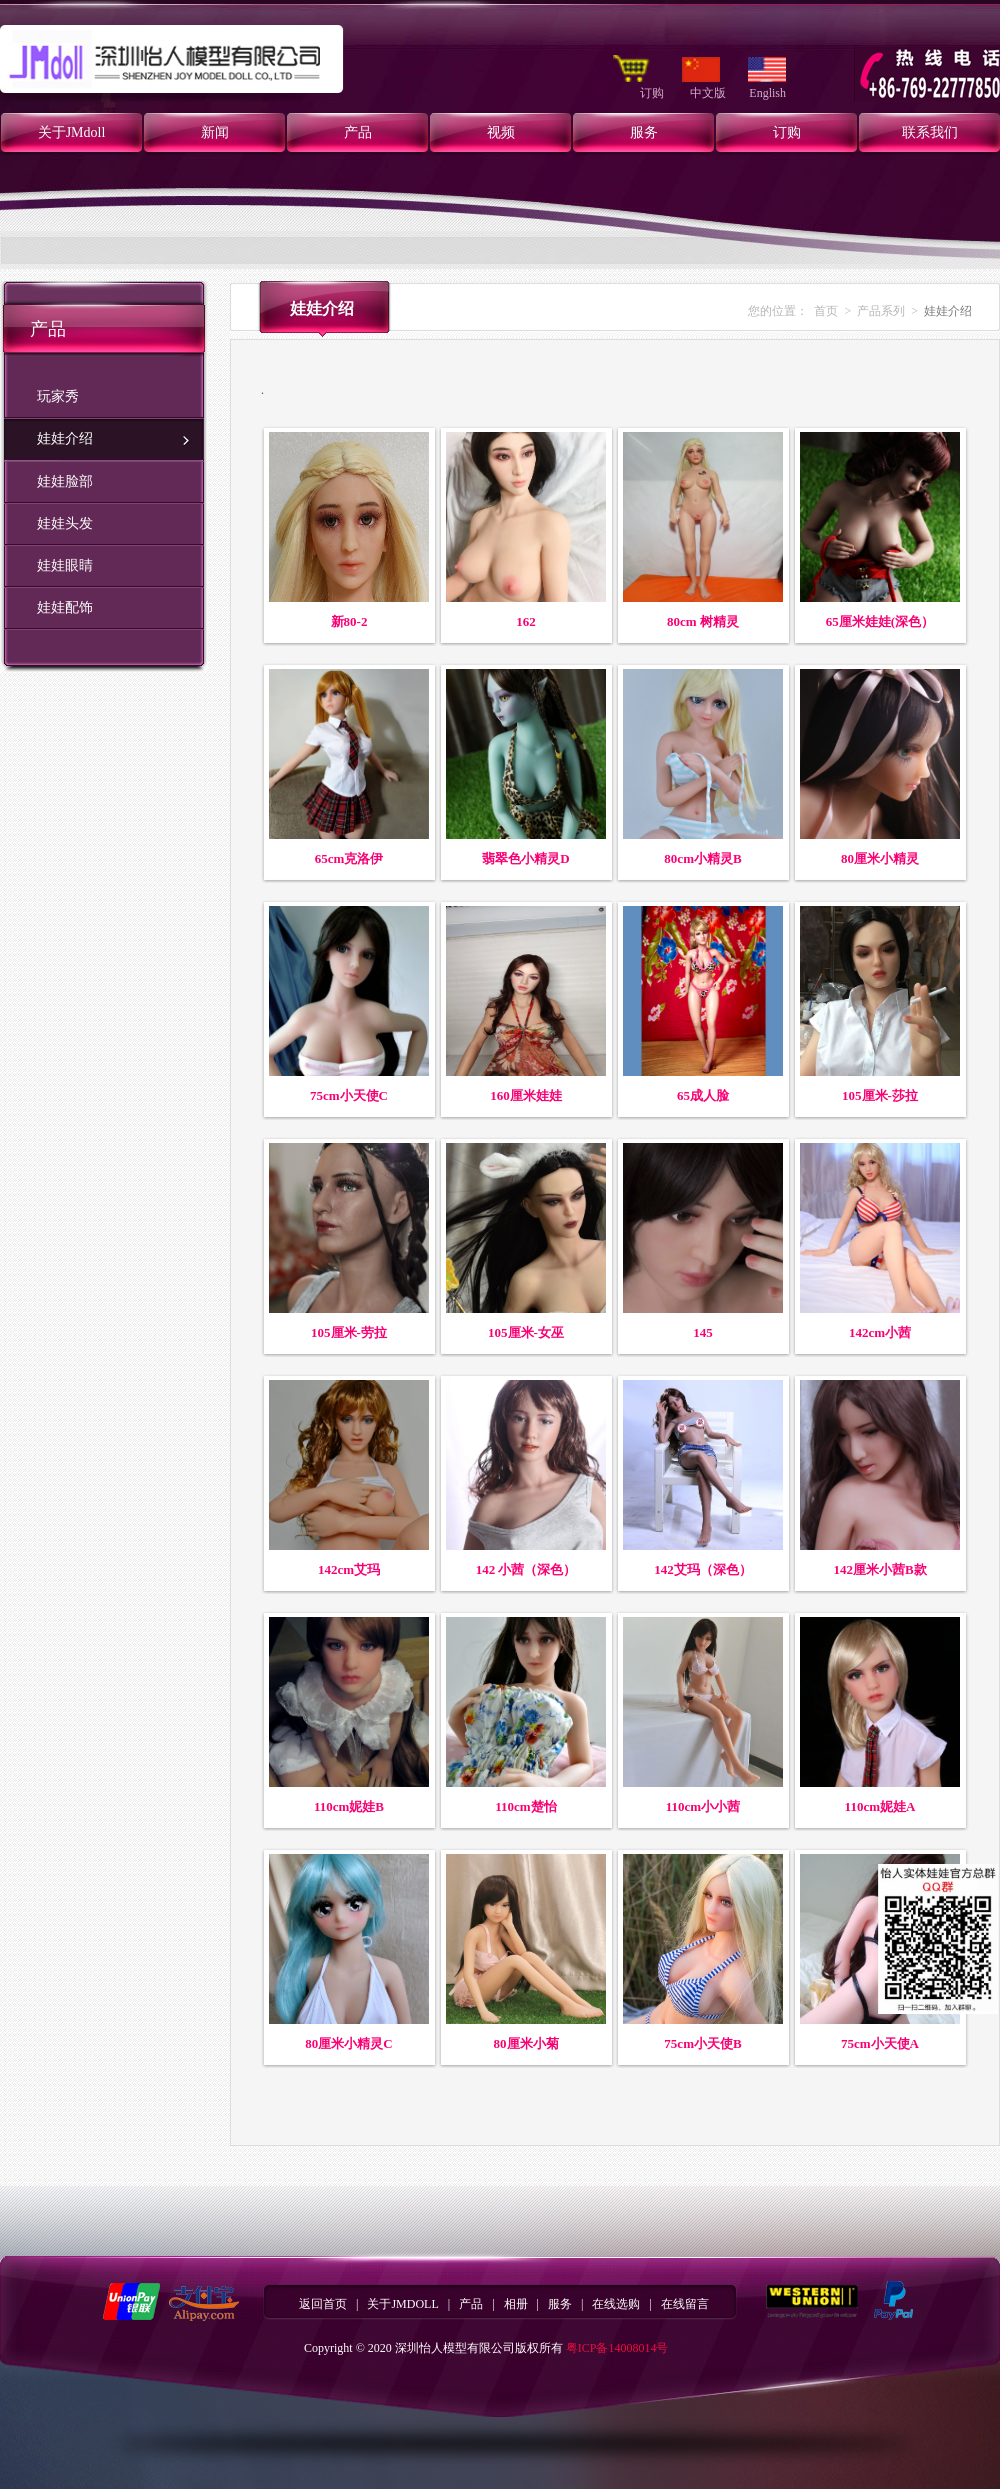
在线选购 (616, 2304)
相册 (516, 2304)
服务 (644, 132)
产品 (358, 132)
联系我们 (930, 132)
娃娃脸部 (65, 481)
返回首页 (323, 2304)
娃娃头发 (65, 523)
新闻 (215, 132)
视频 (501, 132)
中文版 (709, 93)
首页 (826, 311)
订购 (653, 93)
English (767, 93)
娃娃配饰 (65, 607)
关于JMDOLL (402, 2304)
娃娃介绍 (65, 438)
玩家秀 (58, 396)
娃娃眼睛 (65, 565)
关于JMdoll (72, 132)
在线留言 (685, 2304)
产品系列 (881, 311)
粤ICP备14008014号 (617, 2348)
